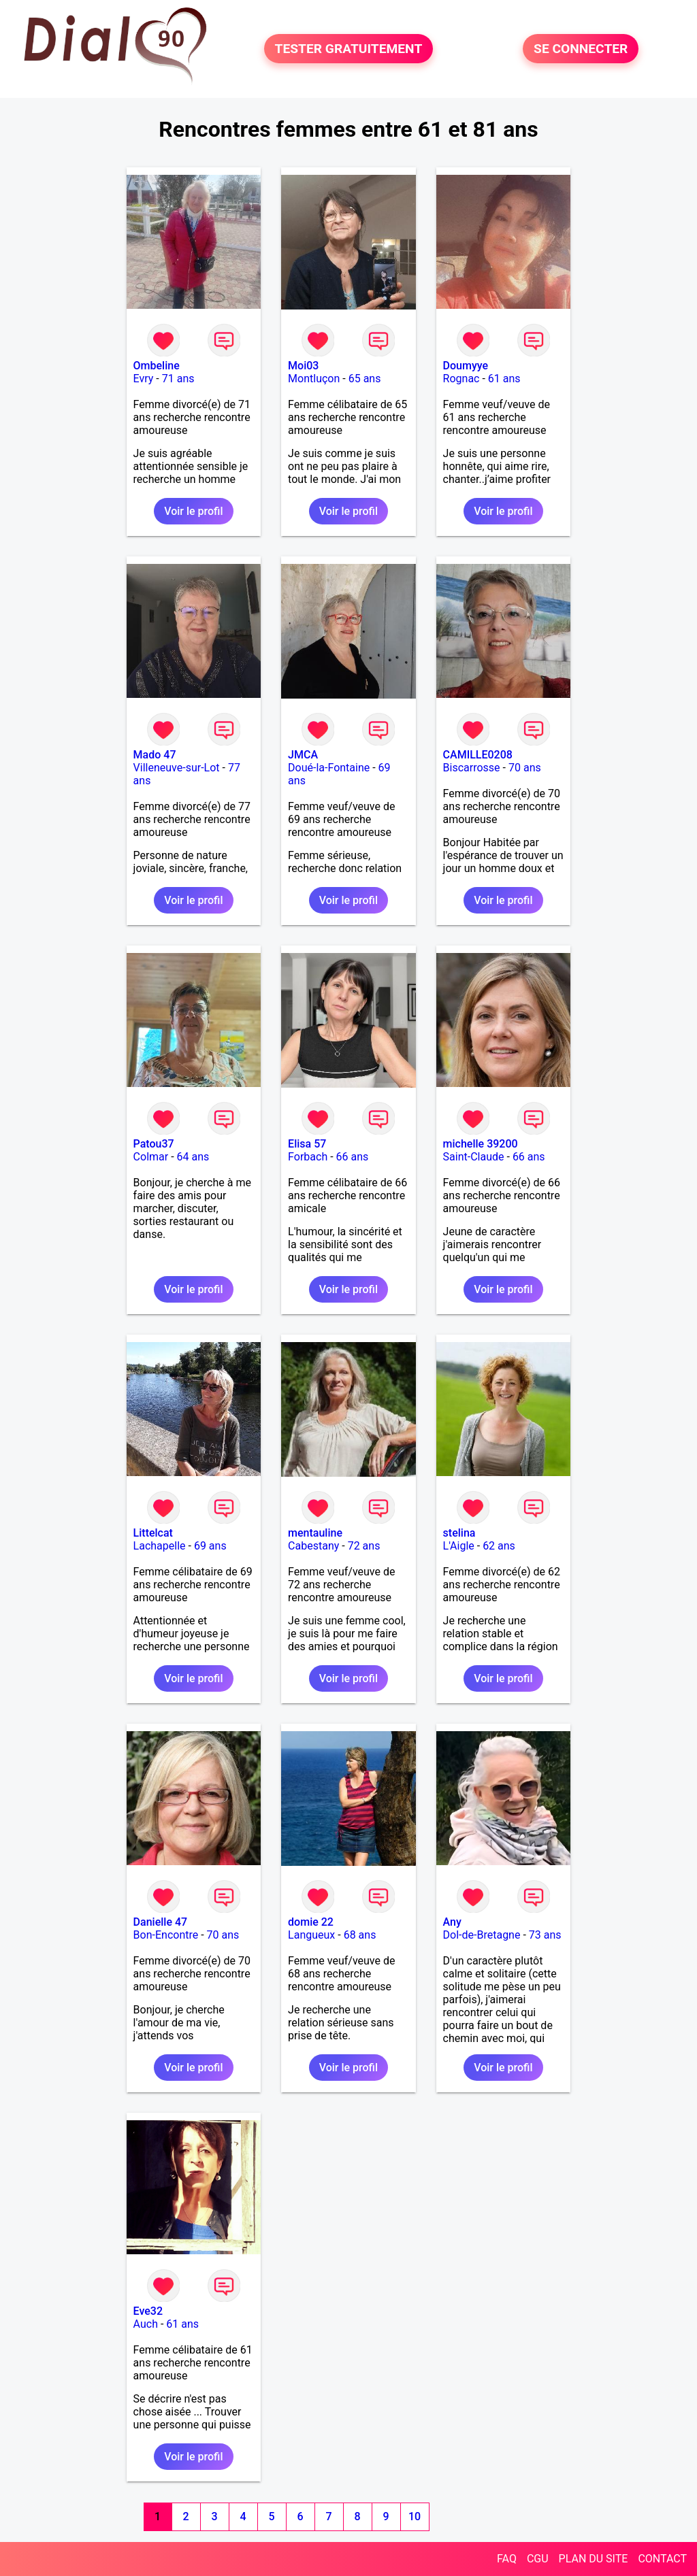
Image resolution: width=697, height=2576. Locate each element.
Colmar (151, 1156)
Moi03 (303, 365)
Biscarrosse (471, 767)
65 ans (364, 378)
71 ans (178, 378)
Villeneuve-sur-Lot (176, 767)
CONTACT (662, 2558)
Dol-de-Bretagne (482, 1934)
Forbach (307, 1156)
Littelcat (153, 1532)
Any (452, 1922)
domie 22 (311, 1922)
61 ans (504, 378)
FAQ (507, 2558)
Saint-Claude (473, 1156)
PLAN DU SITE (593, 2558)
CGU (538, 2558)
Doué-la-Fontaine (329, 767)
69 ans (210, 1545)
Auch (145, 2324)
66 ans (352, 1156)
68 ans (360, 1934)
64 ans (193, 1156)
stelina (459, 1532)
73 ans (545, 1934)
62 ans (499, 1545)
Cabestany (313, 1545)
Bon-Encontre (166, 1934)
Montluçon (314, 378)
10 (414, 2516)
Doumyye (466, 365)
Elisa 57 (307, 1143)
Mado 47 (154, 754)
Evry (143, 378)
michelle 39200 (480, 1143)
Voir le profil (193, 511)
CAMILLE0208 (478, 754)
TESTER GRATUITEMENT (349, 48)
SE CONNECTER (581, 48)
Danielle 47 (160, 1922)
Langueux (311, 1934)
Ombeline (156, 365)
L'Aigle (458, 1545)
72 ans (364, 1545)
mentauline (315, 1532)
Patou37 (153, 1143)
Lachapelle (159, 1545)
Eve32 (148, 2311)
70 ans (524, 767)
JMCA (303, 754)
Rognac (461, 378)
